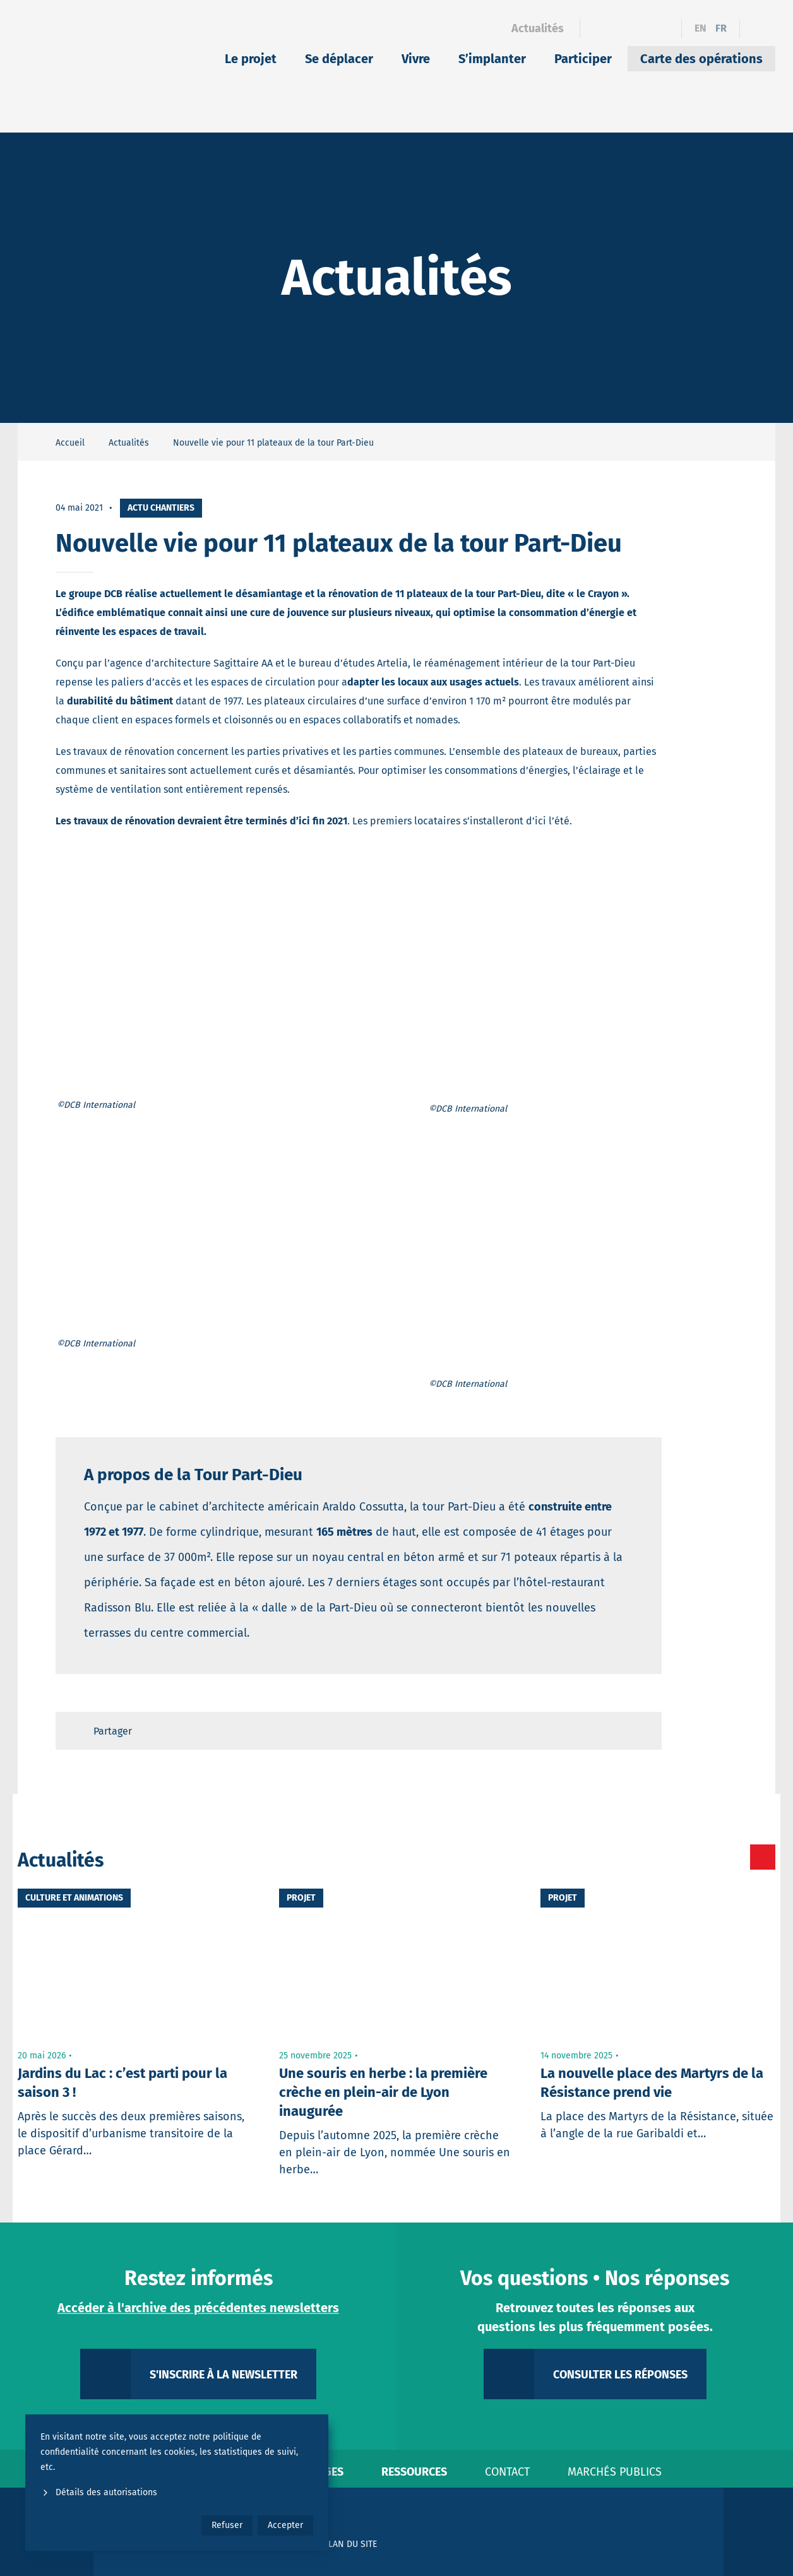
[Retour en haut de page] (640, 1731)
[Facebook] (598, 28)
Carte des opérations (701, 58)
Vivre (416, 58)
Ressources (414, 2472)
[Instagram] (642, 28)
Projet (301, 1897)
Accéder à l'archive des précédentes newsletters (198, 2307)
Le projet (251, 58)
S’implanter (492, 58)
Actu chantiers (161, 507)
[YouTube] (664, 28)
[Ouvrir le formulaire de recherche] (757, 28)
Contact (507, 2472)
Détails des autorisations (98, 2492)
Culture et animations (74, 1897)
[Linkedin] (620, 28)
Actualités (537, 28)
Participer (583, 58)
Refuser (227, 2525)
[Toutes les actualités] (709, 1857)
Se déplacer (339, 58)
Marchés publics (615, 2472)
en (701, 28)
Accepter (285, 2525)
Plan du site (350, 2544)
